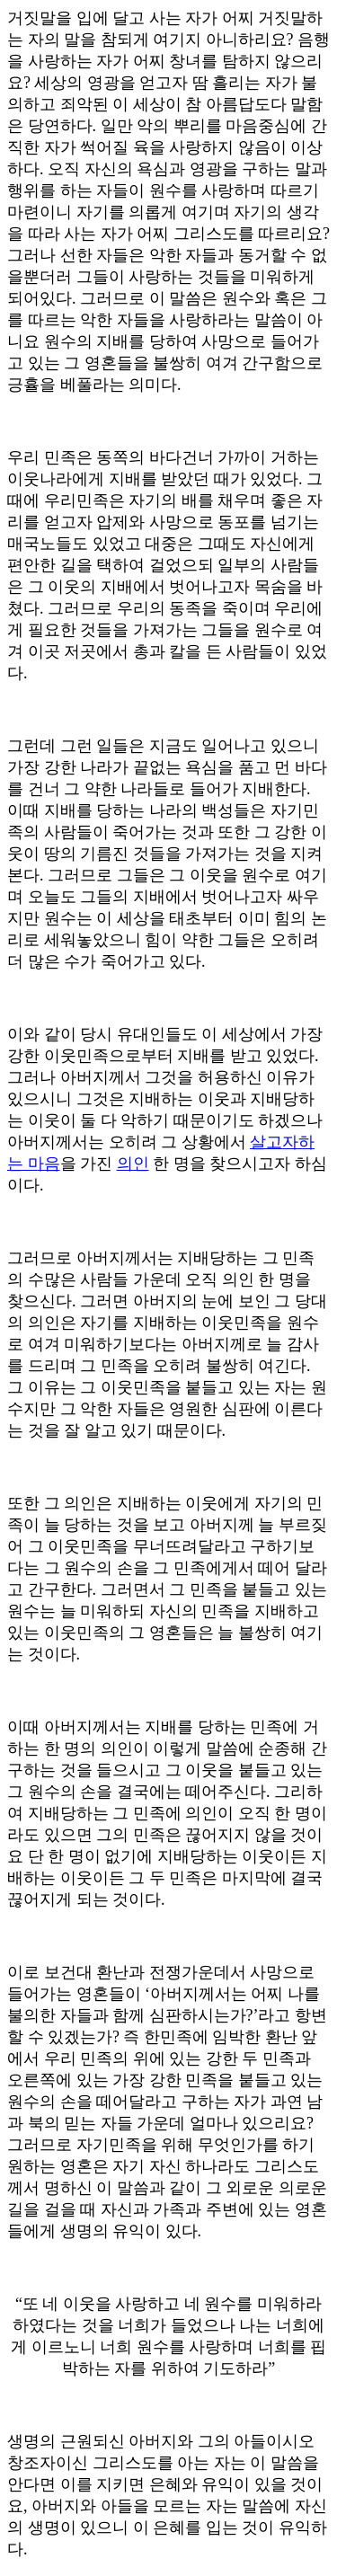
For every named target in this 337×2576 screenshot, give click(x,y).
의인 (133, 1164)
